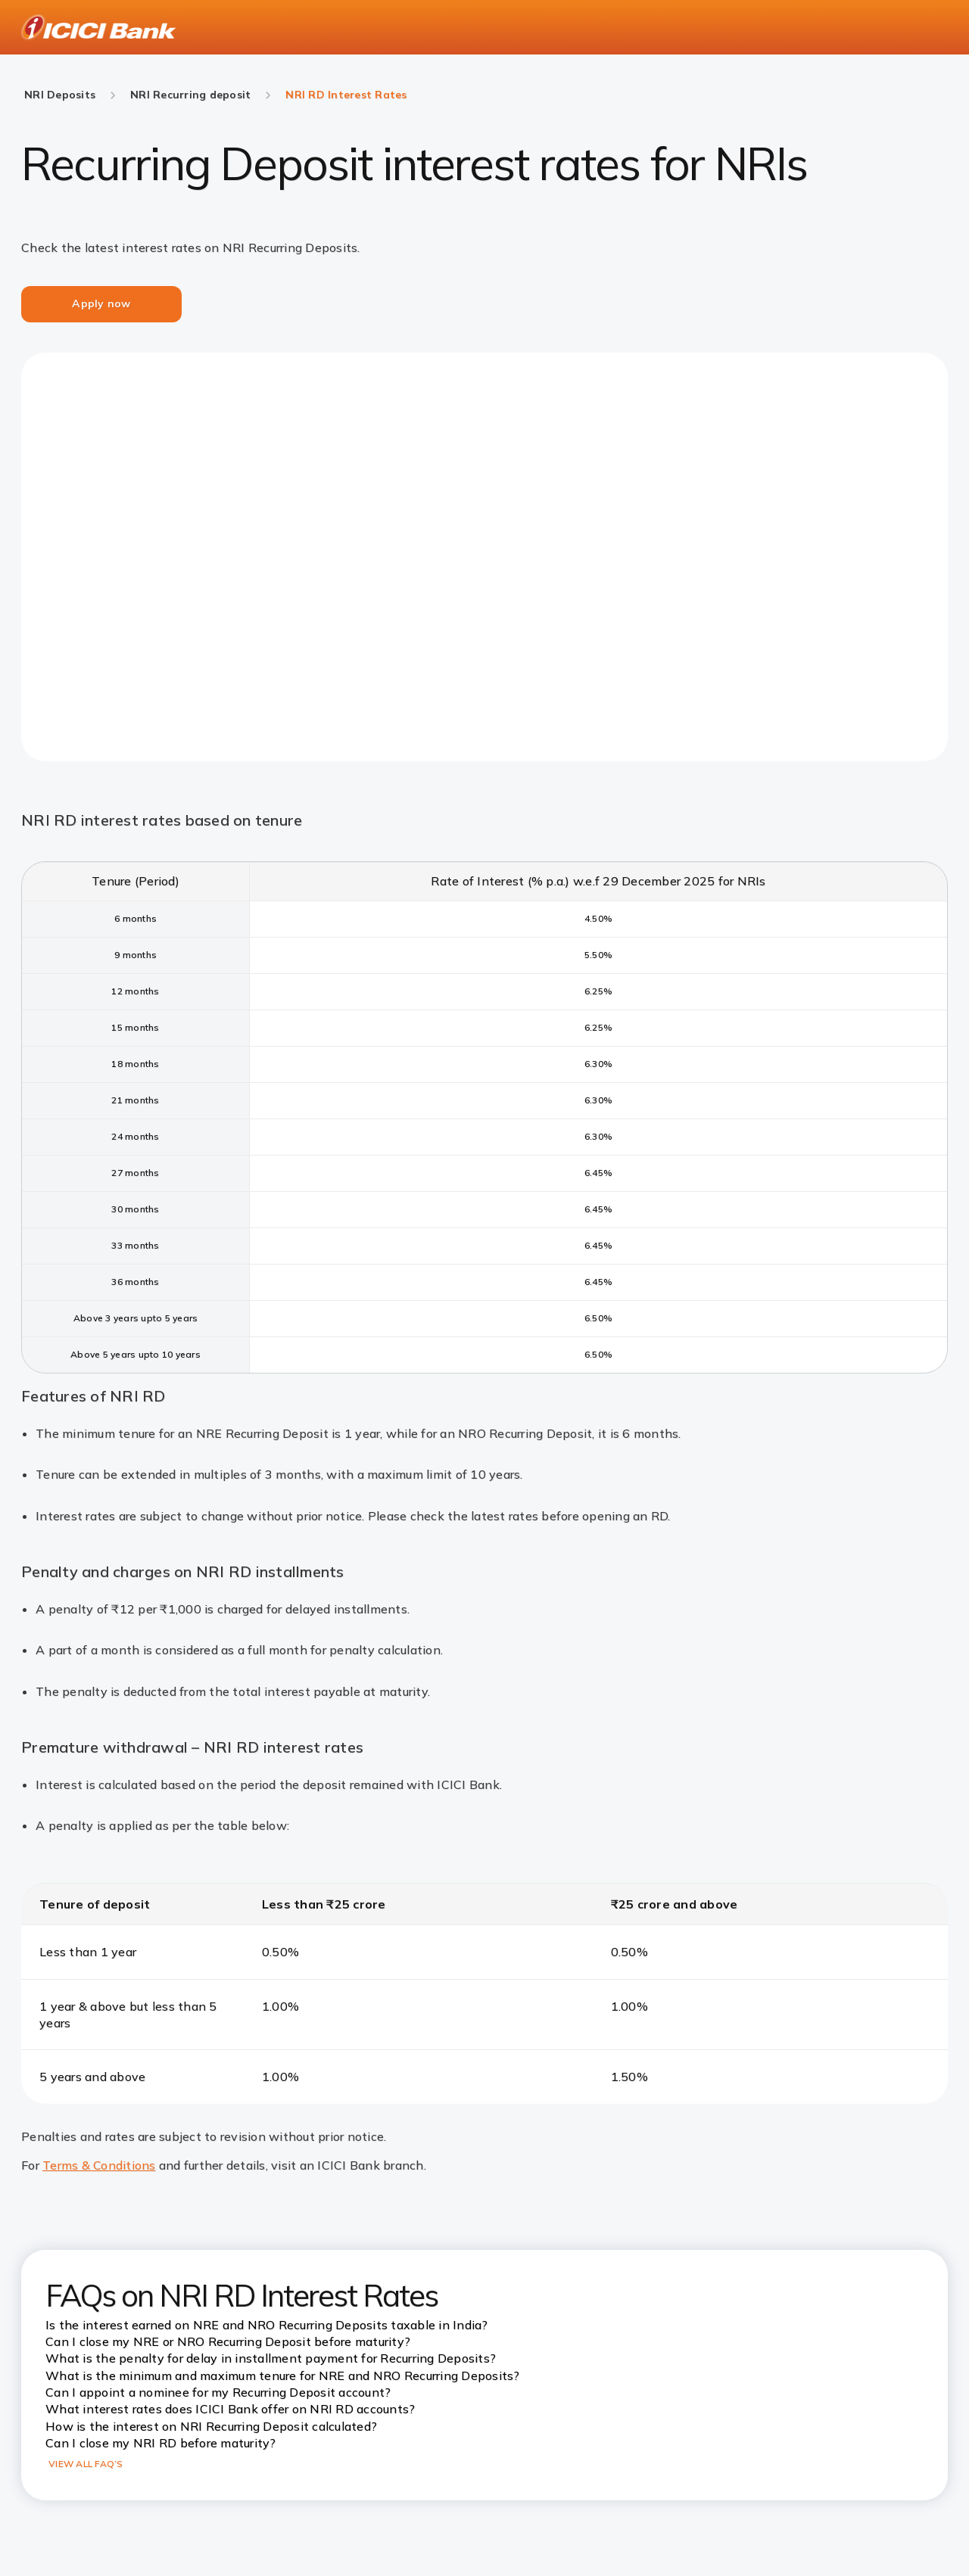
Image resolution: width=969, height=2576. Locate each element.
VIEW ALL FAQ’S (85, 2463)
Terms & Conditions (99, 2165)
